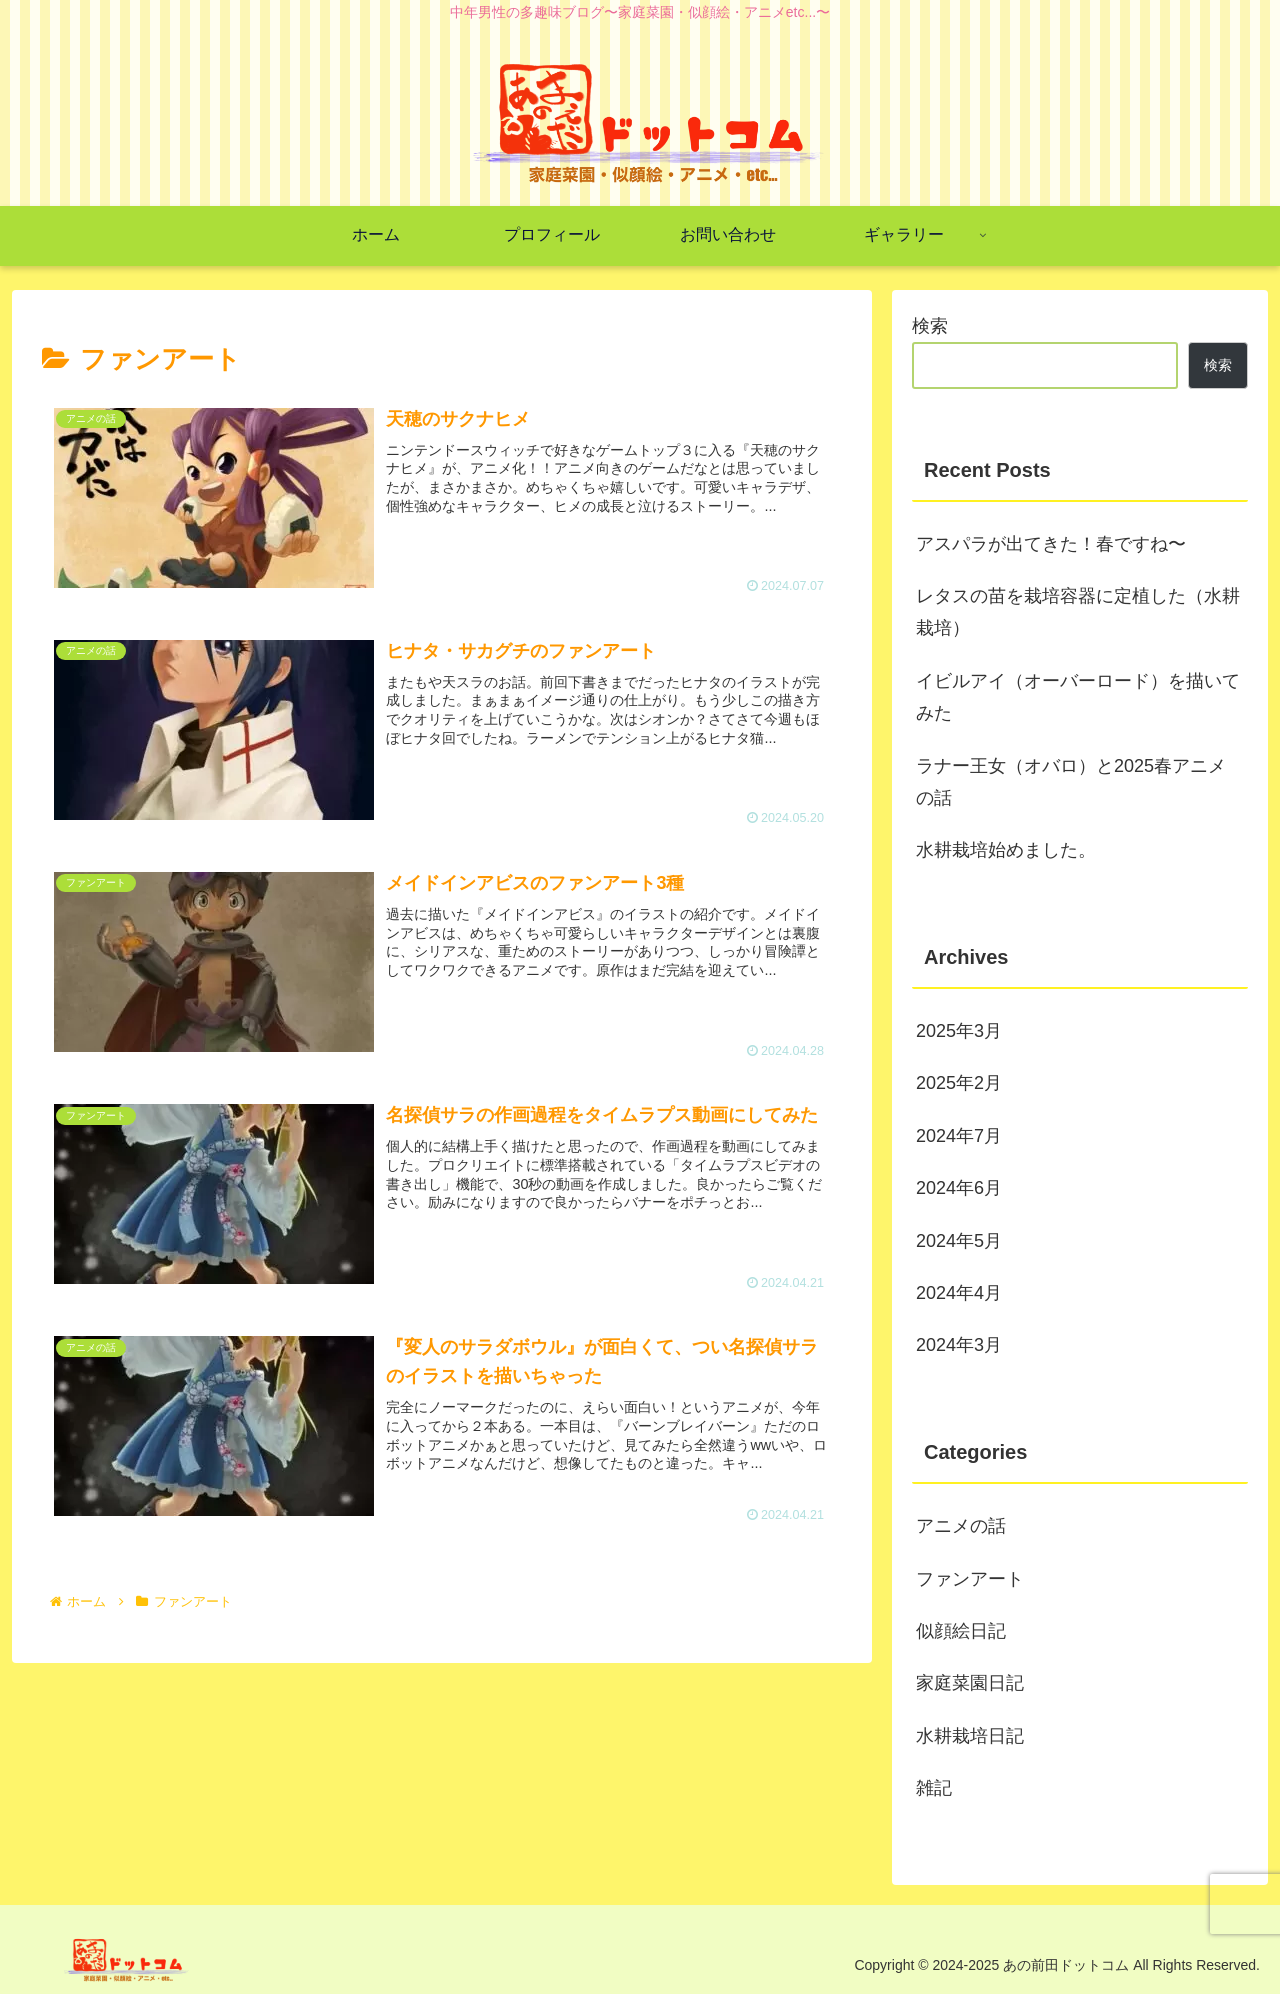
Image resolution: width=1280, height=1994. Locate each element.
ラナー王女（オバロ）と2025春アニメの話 (1071, 782)
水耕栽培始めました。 (1006, 850)
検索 (930, 326)
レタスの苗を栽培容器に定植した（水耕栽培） (1078, 612)
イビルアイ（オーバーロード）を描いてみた (1078, 697)
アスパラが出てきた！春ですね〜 (1051, 544)
